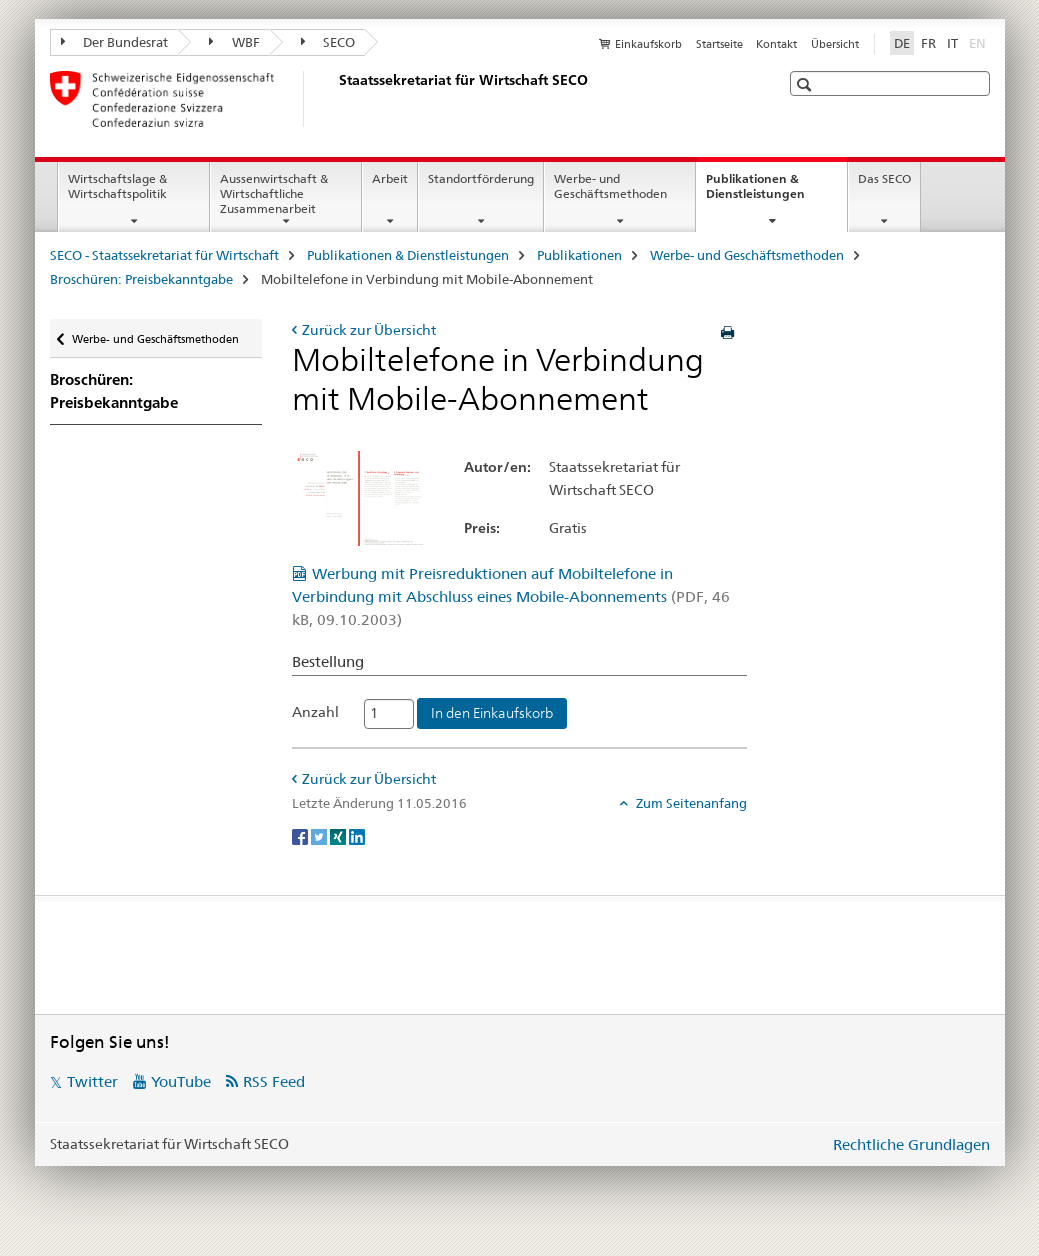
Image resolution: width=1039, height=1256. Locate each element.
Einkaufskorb (648, 44)
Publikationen (579, 255)
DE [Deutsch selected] (902, 43)
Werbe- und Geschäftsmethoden (610, 186)
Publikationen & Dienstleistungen (776, 193)
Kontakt (776, 44)
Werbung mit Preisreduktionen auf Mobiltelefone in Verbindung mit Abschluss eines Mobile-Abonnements (511, 596)
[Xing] (339, 836)
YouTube (181, 1081)
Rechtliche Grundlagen (911, 1144)
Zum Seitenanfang (690, 803)
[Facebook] (301, 836)
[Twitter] (320, 836)
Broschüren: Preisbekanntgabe (141, 279)
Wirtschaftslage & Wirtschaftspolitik (117, 186)
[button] (806, 84)
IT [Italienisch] (952, 43)
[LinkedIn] (357, 836)
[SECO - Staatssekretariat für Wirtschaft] (335, 99)
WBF (234, 42)
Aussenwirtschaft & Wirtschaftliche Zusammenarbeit (274, 193)
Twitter (92, 1081)
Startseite (719, 44)
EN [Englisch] (979, 42)
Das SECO (884, 178)
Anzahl (315, 712)
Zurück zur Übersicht (369, 330)
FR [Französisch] (928, 43)
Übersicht (835, 44)
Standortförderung (481, 178)
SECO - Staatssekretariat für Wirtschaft (164, 255)
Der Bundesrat (115, 42)
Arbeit (390, 178)
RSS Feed (274, 1081)
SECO (328, 42)
